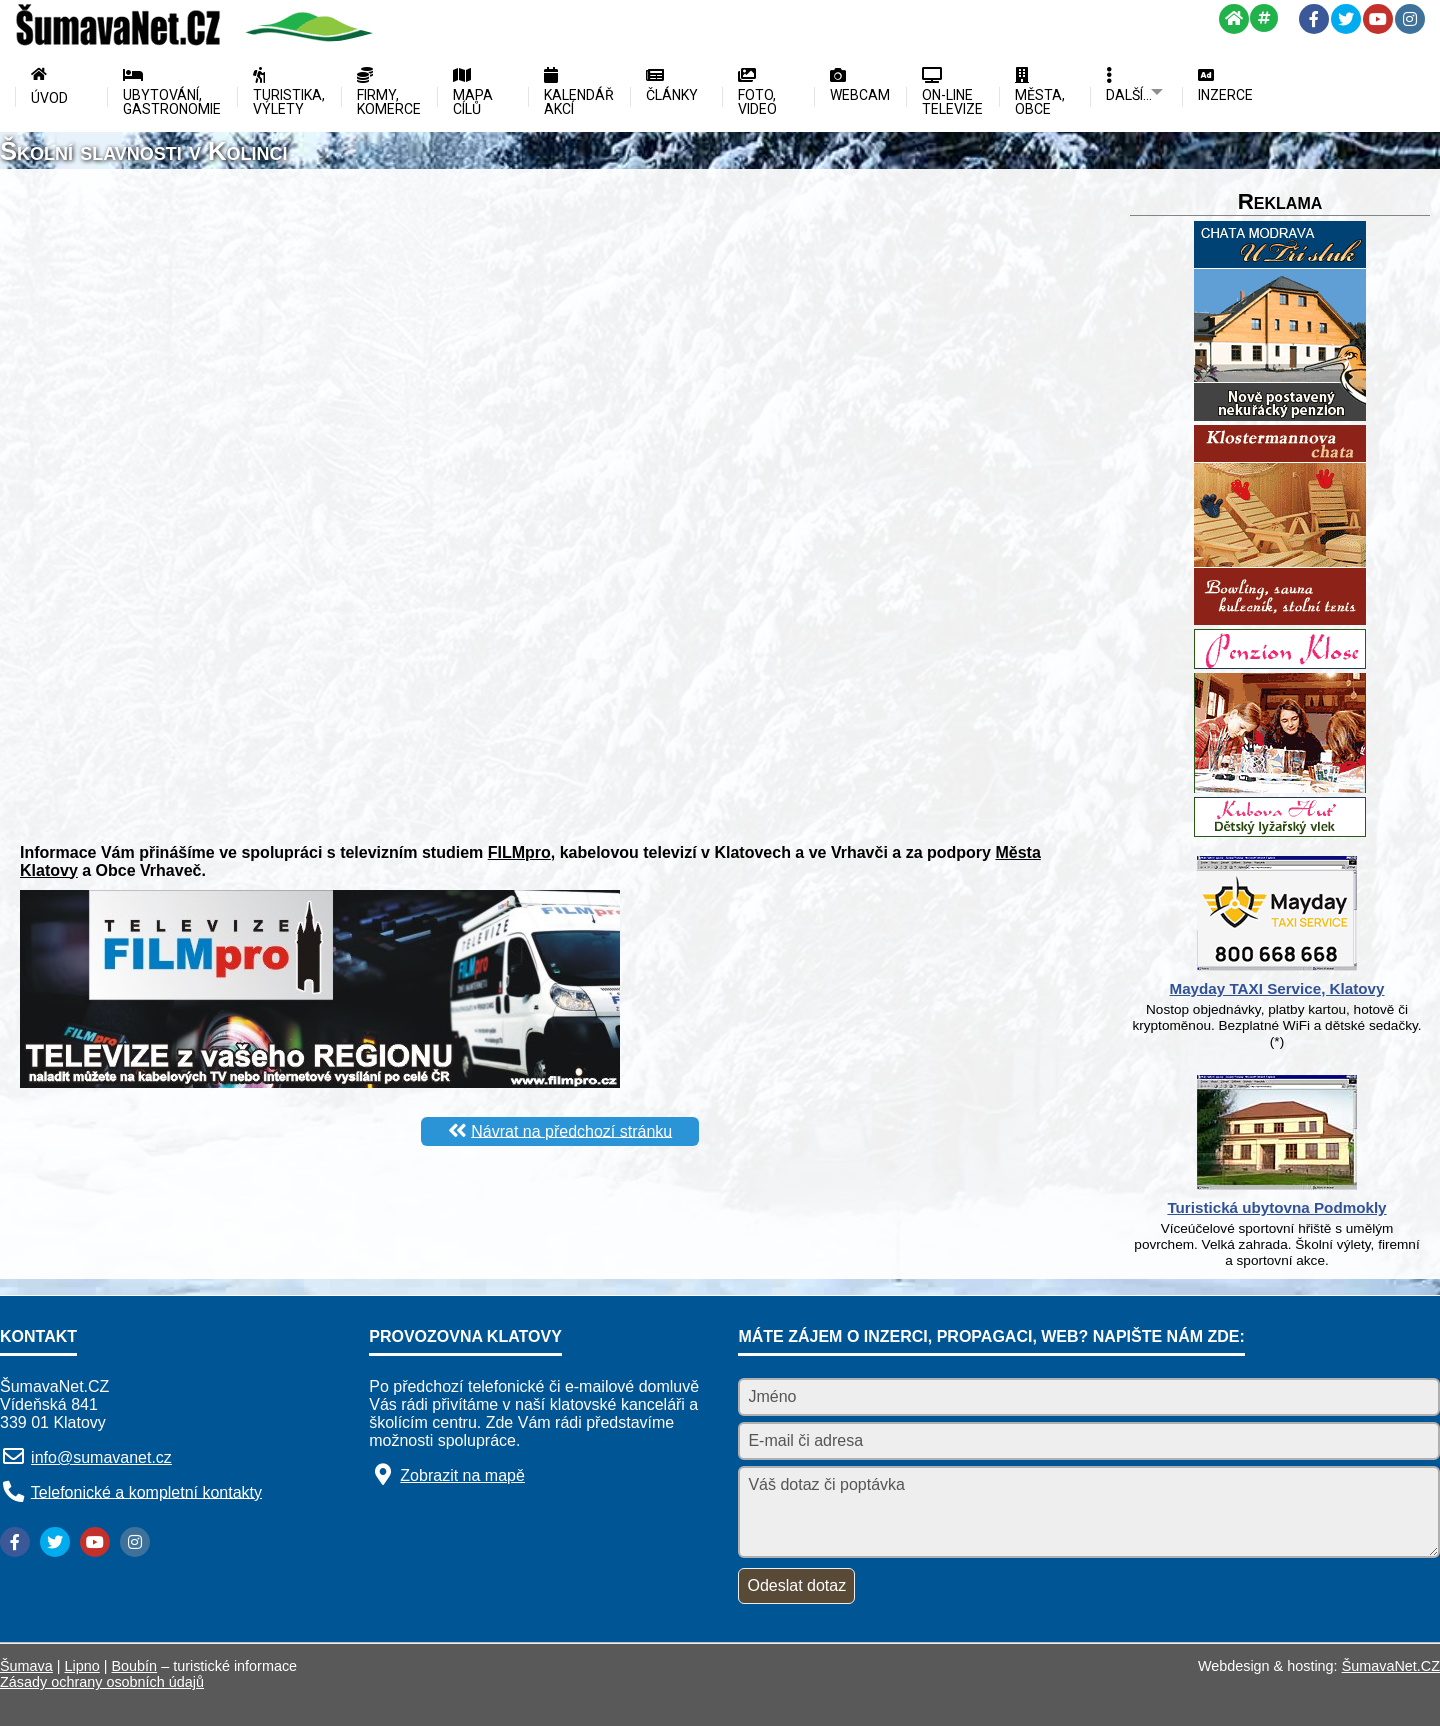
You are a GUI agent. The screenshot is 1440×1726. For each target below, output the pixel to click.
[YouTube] (1378, 19)
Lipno (82, 1666)
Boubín (135, 1666)
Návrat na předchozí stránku (571, 1130)
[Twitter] (1346, 19)
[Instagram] (1410, 19)
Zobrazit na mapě (462, 1475)
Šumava (26, 1666)
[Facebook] (1314, 19)
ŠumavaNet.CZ (1391, 1666)
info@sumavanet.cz (101, 1457)
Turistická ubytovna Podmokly (1276, 1207)
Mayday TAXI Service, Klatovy (1277, 988)
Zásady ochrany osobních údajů (102, 1682)
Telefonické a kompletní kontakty (146, 1491)
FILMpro (519, 852)
